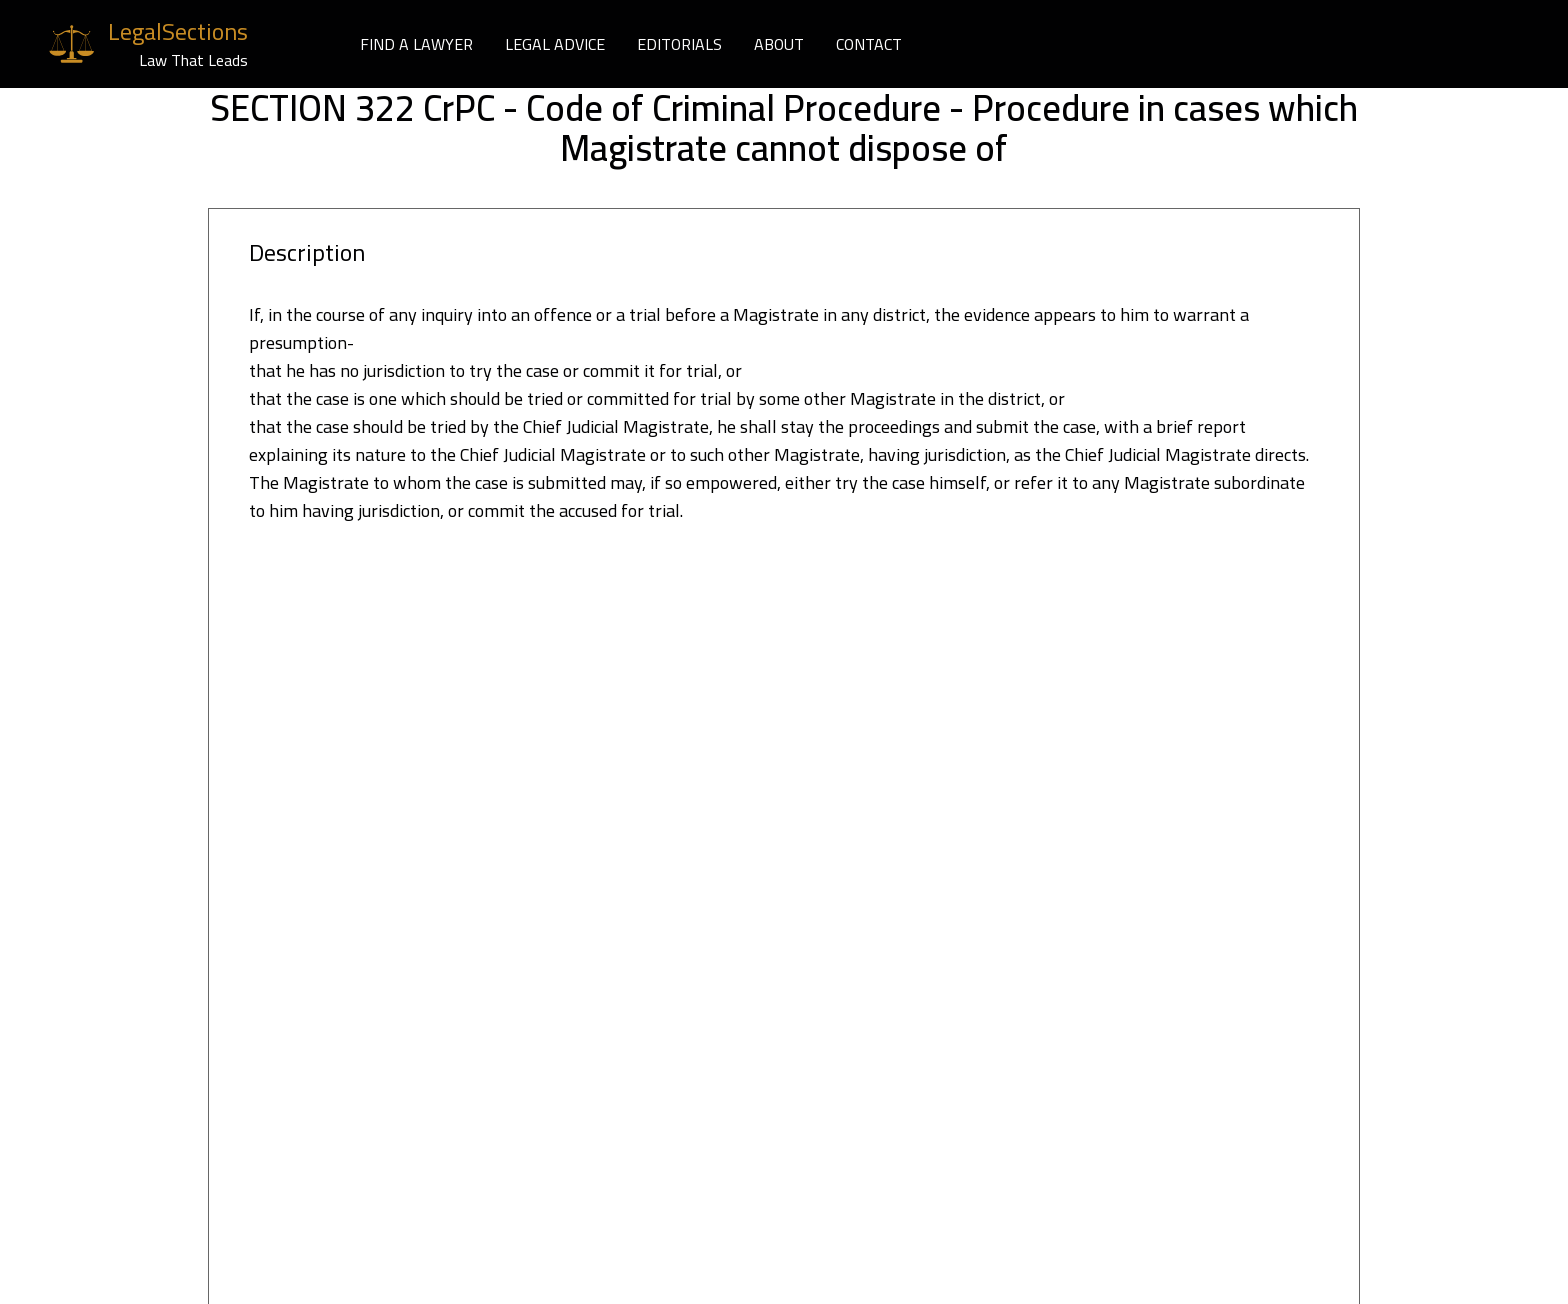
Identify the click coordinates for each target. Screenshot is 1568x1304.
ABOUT (779, 44)
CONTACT (869, 44)
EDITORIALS (679, 44)
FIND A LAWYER (416, 44)
